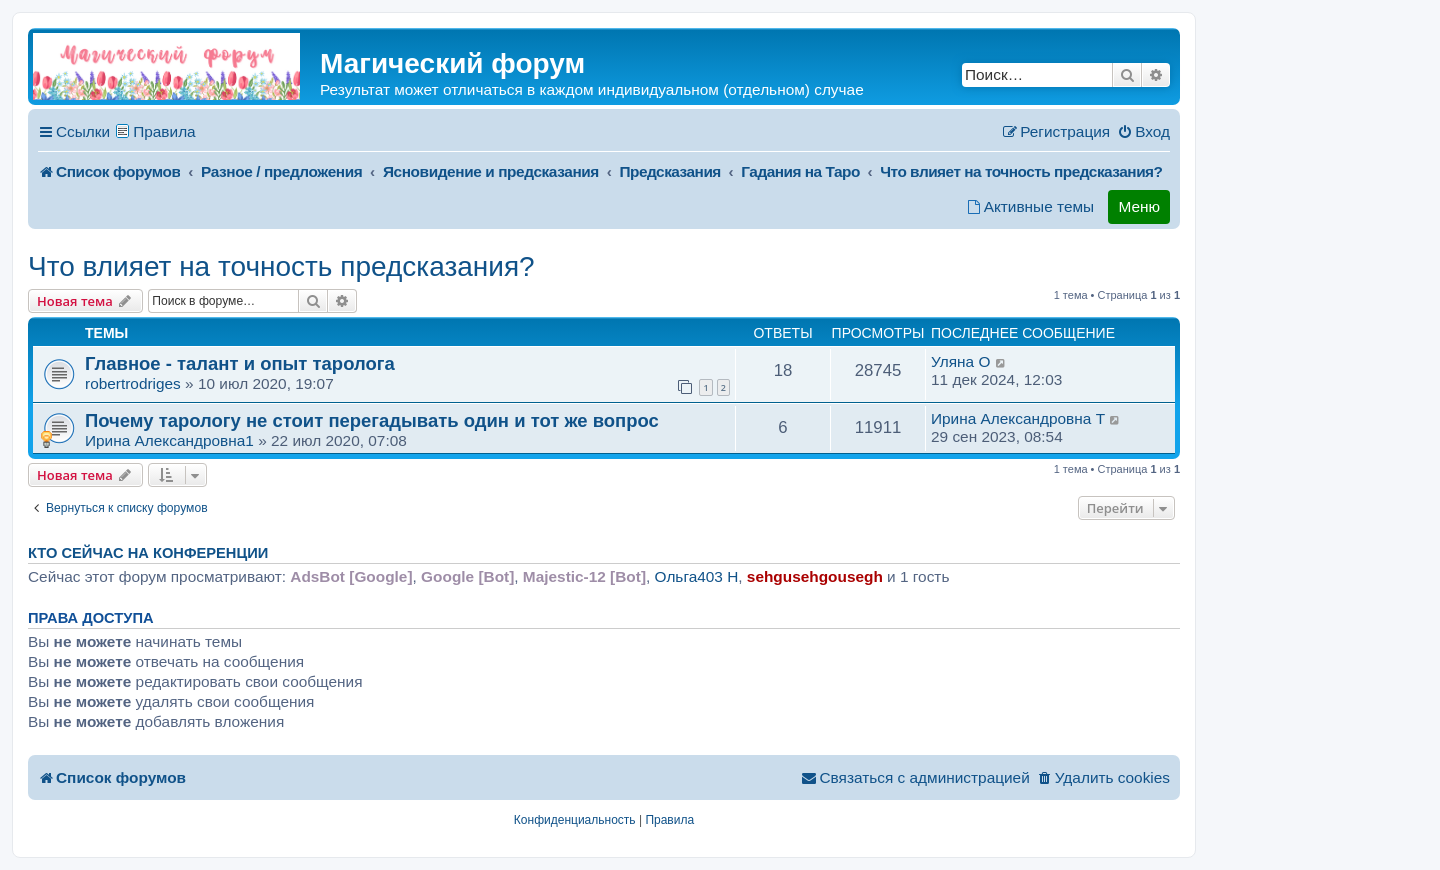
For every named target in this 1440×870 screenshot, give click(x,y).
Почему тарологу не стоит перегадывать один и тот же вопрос (372, 420)
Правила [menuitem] (164, 131)
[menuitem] (1143, 132)
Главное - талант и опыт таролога (240, 363)
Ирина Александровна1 (169, 440)
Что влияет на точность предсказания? (281, 266)
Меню (1139, 206)
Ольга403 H (697, 576)
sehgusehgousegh (815, 576)
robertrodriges (133, 383)
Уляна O (960, 361)
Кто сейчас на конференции (148, 553)
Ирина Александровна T (1018, 418)
